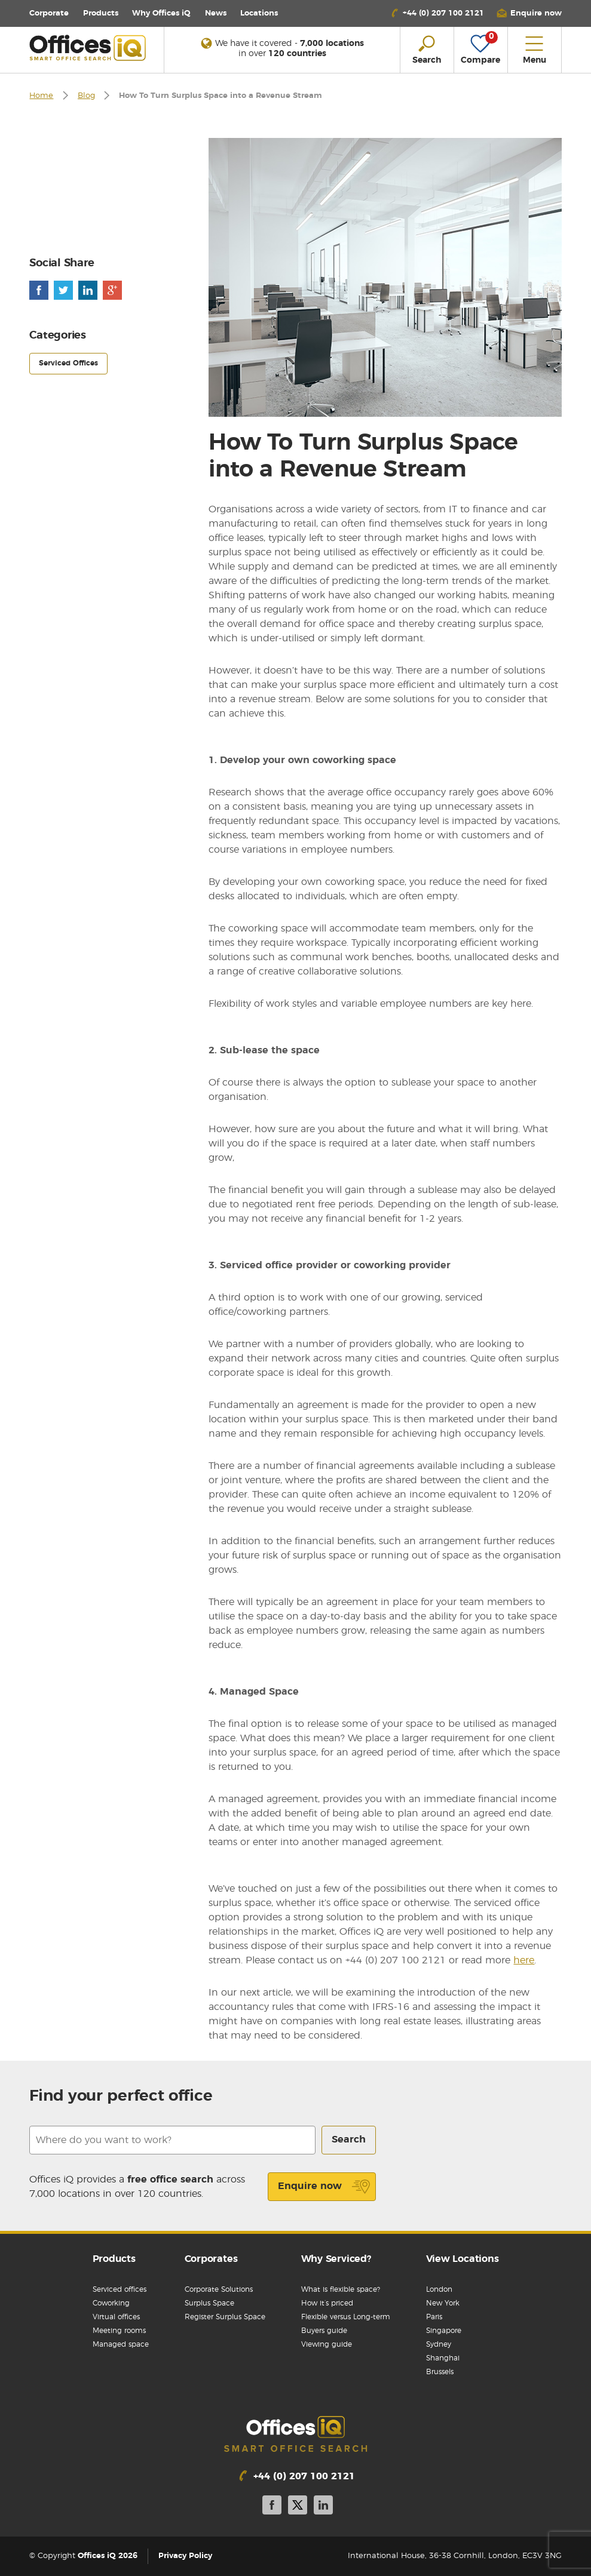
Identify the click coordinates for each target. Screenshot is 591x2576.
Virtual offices (116, 2316)
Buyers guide (324, 2330)
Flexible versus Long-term (345, 2316)
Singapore (443, 2330)
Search (349, 2139)
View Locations (462, 2259)
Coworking (111, 2303)
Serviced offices (119, 2289)
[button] (529, 13)
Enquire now (324, 2186)
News (215, 13)
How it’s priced (327, 2303)
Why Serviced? (336, 2259)
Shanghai (443, 2358)
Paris (434, 2316)
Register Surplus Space (225, 2316)
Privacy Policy (185, 2556)
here (523, 1960)
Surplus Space (209, 2303)
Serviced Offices (68, 363)
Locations (259, 13)
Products (100, 13)
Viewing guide (326, 2344)
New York (443, 2303)
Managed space (121, 2344)
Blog (86, 96)
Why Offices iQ (161, 13)
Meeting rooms (119, 2330)
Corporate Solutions (219, 2289)
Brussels (440, 2371)
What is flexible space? (340, 2289)
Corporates (211, 2259)
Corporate (49, 13)
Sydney (438, 2344)
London (439, 2289)
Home (41, 96)
